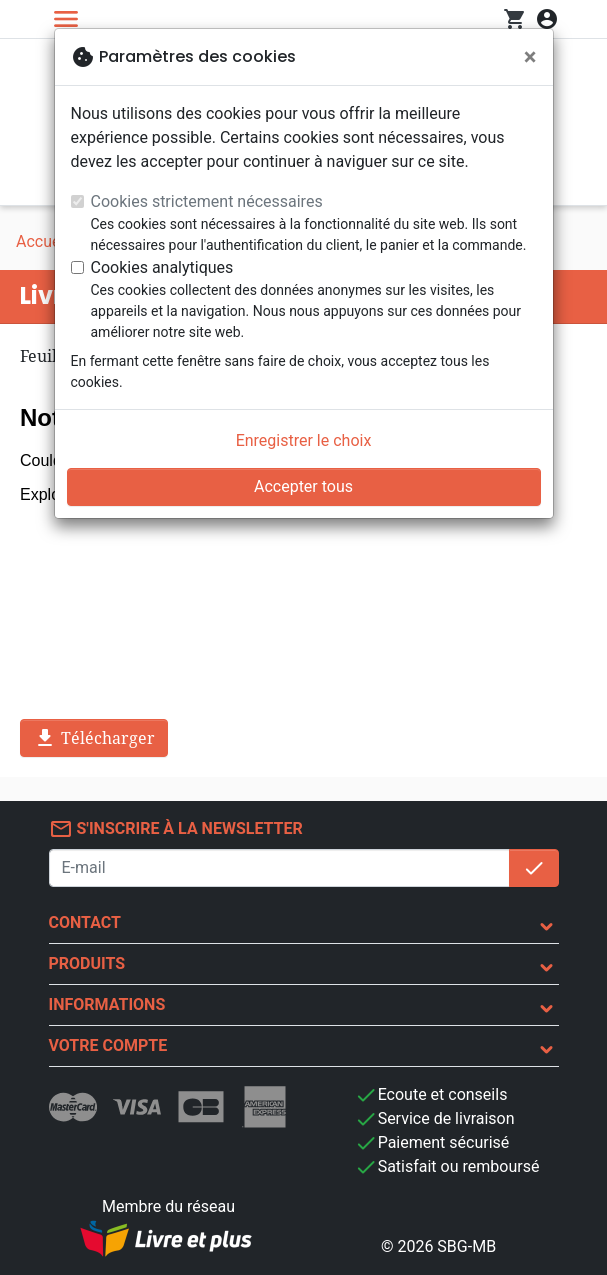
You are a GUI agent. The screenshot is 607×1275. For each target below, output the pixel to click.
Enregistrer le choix (304, 440)
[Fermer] (530, 57)
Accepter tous (303, 486)
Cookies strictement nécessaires (207, 201)
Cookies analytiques (162, 267)
